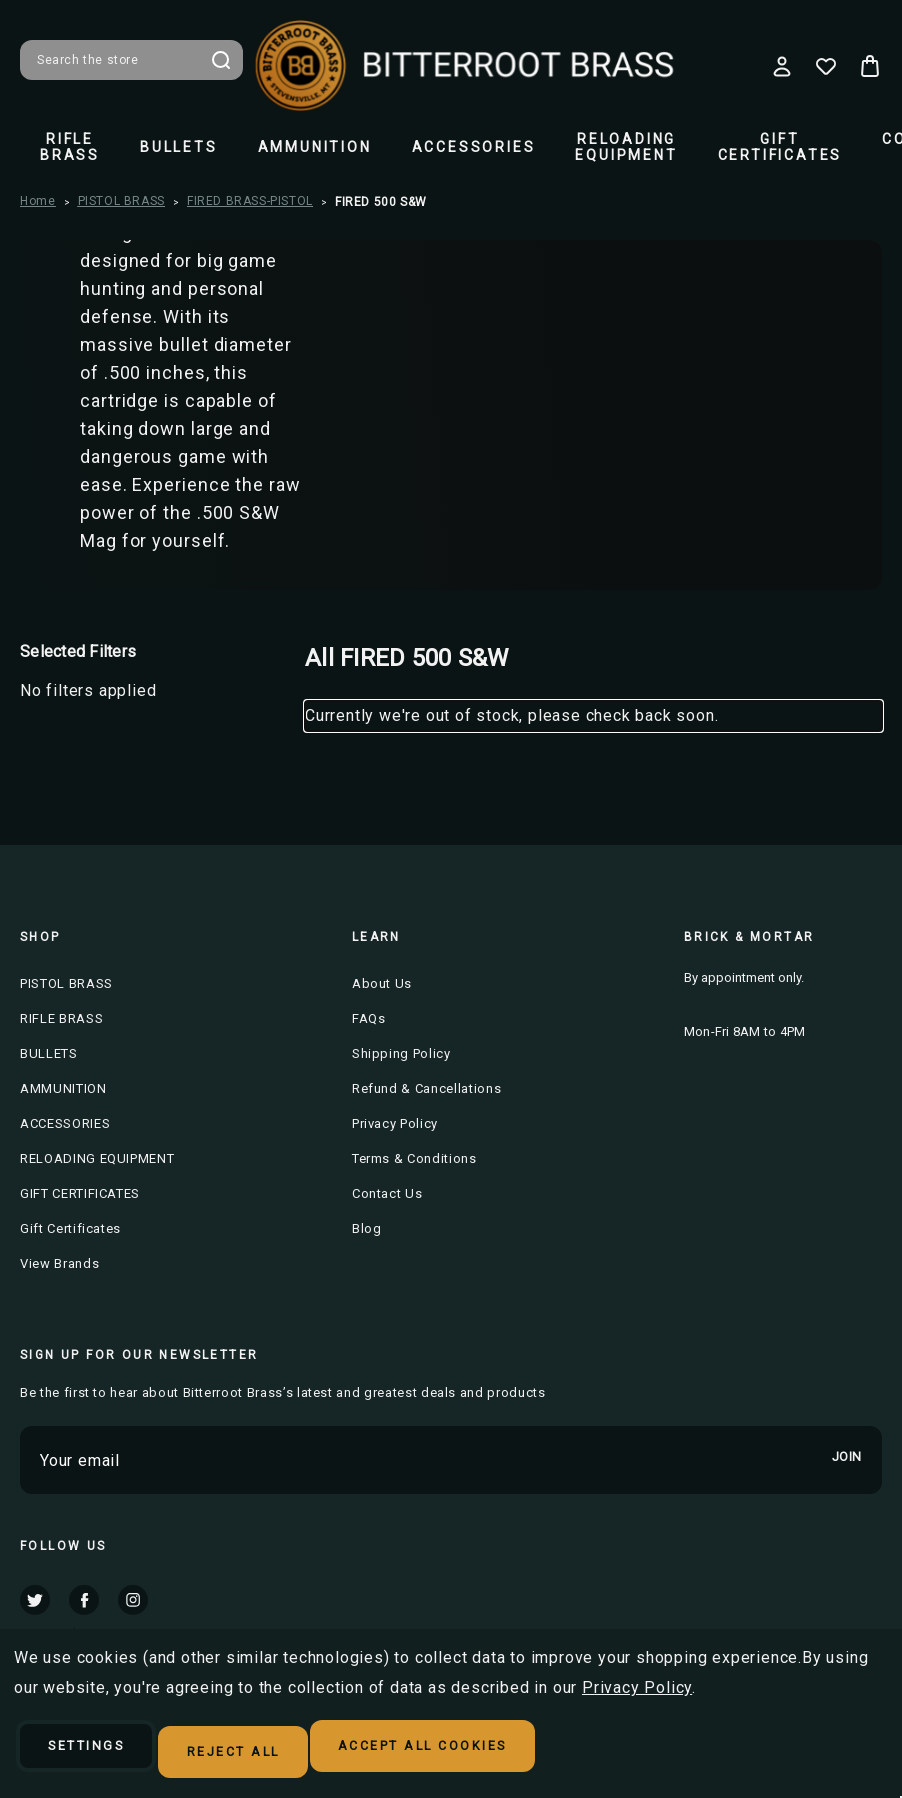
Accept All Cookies (524, 1754)
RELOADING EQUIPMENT (626, 147)
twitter (35, 1599)
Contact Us (387, 1193)
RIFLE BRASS (70, 147)
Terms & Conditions (414, 1158)
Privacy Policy (395, 1123)
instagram (133, 1599)
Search (221, 60)
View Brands (59, 1263)
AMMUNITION (315, 147)
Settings (107, 1754)
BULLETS (179, 147)
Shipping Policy (401, 1053)
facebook (84, 1599)
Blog (367, 1228)
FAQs (369, 1018)
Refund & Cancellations (426, 1088)
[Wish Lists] (826, 66)
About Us (382, 983)
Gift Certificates (70, 1228)
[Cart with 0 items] (870, 66)
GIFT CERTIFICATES (780, 147)
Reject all (292, 1754)
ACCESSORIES (474, 147)
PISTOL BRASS (66, 983)
